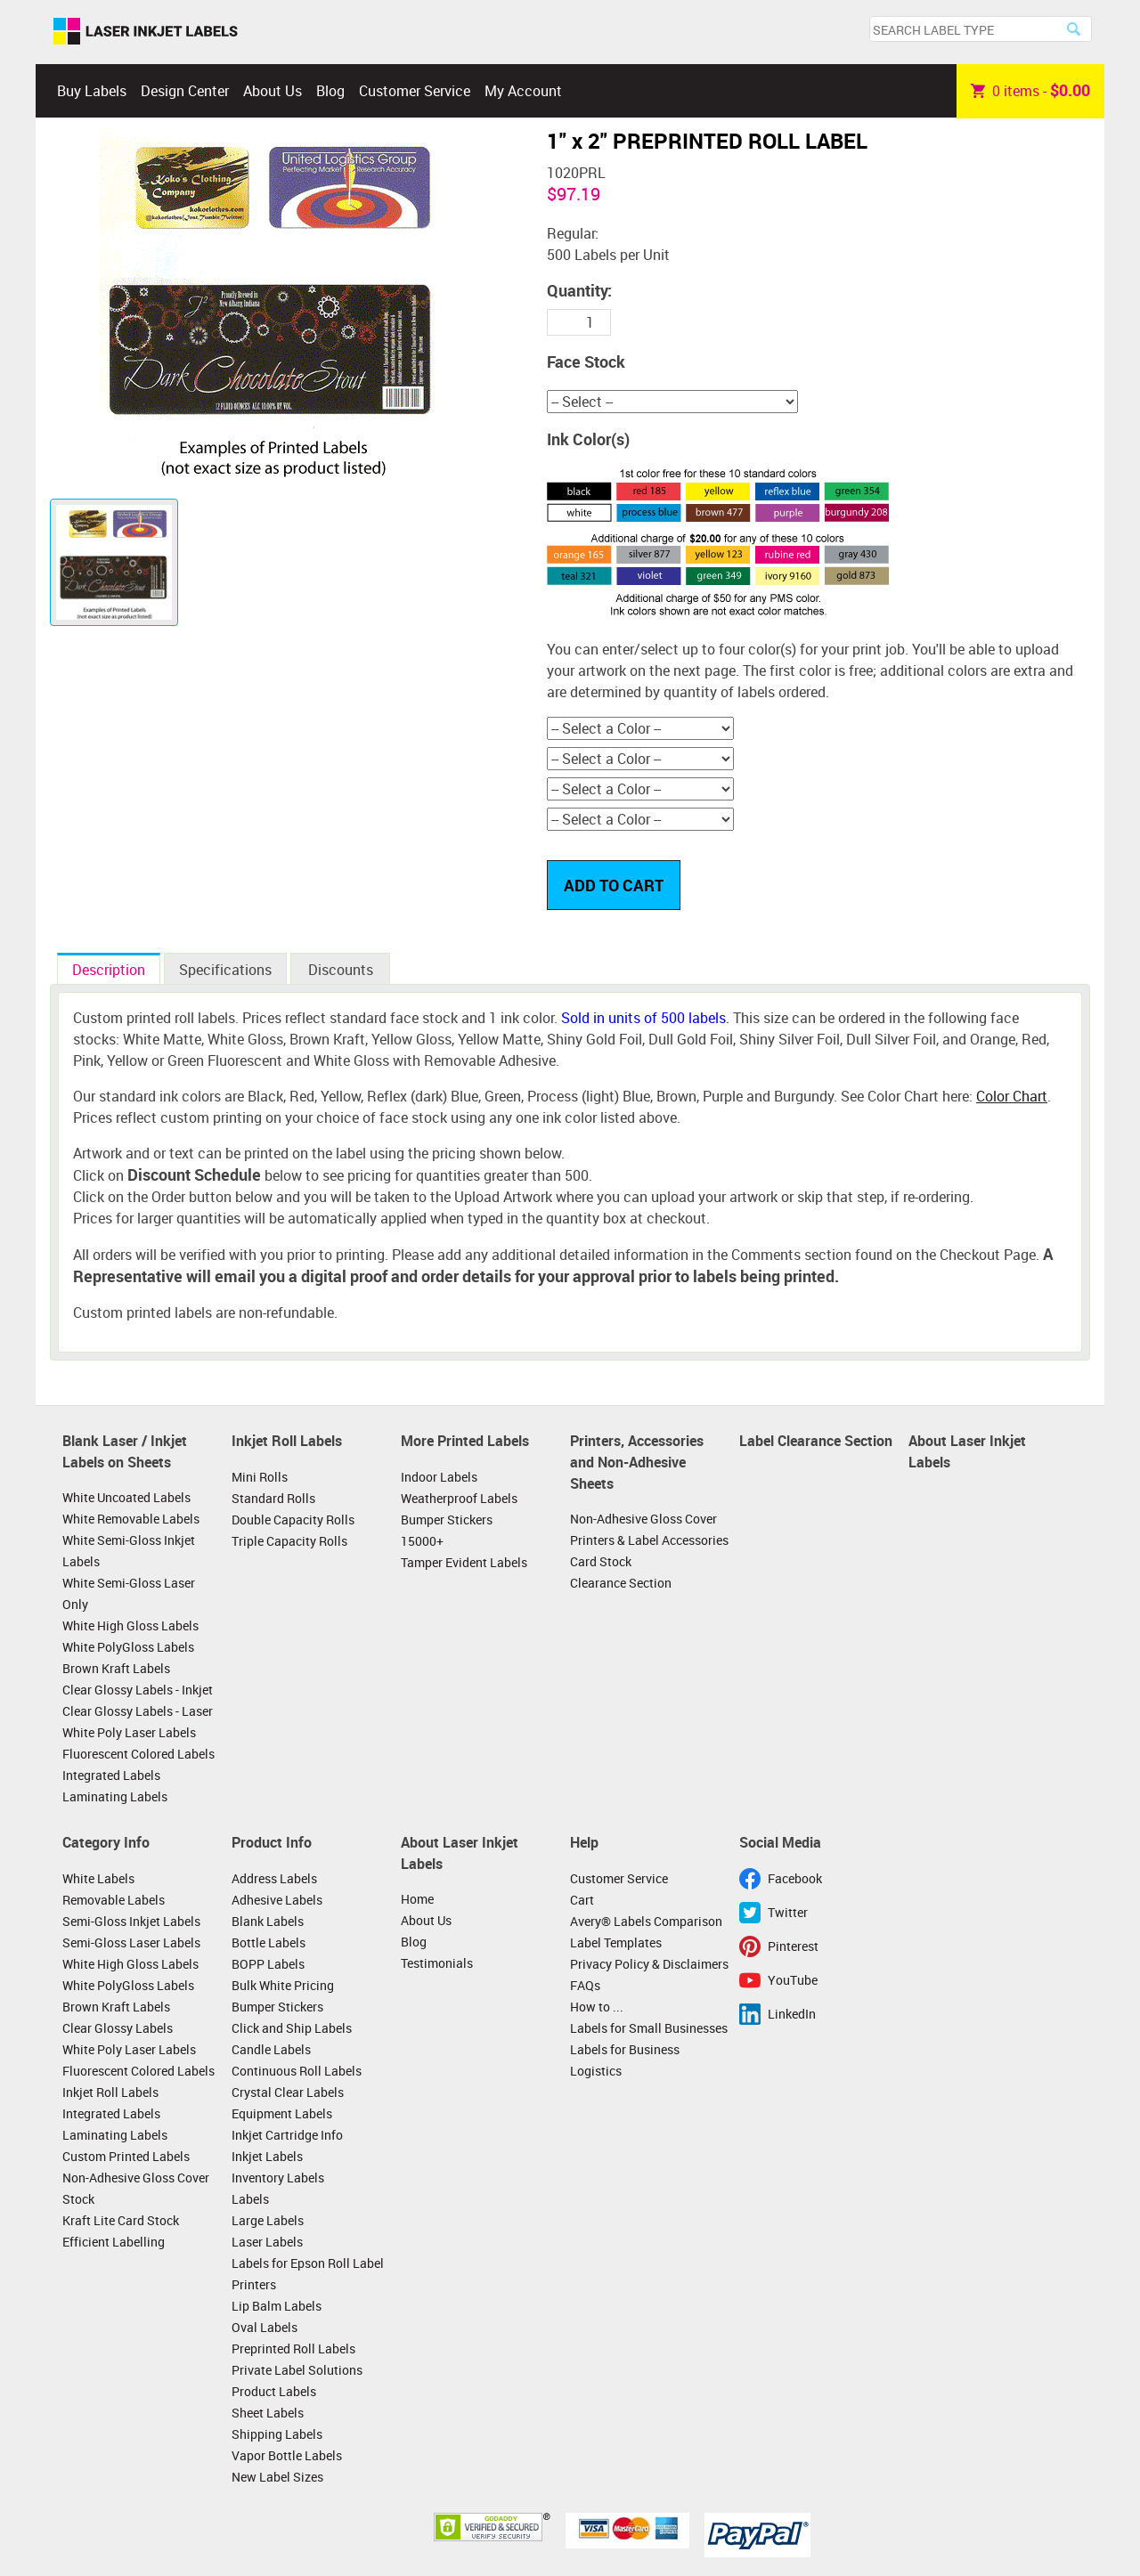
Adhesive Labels (277, 1899)
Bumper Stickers (447, 1519)
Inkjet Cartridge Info (287, 2134)
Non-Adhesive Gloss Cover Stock (135, 2188)
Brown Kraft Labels (116, 1668)
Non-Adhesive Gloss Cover (643, 1518)
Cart (582, 1899)
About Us (272, 91)
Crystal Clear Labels (288, 2092)
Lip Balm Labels (277, 2305)
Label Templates (616, 1942)
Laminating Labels (114, 1796)
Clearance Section (621, 1582)
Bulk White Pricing (283, 1985)
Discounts (340, 969)
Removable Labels (113, 1899)
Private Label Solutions (297, 2369)
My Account (523, 91)
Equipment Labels (282, 2113)
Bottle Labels (268, 1942)
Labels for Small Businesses (649, 2027)
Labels (250, 2198)
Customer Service (414, 91)
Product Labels (274, 2391)
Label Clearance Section (815, 1441)
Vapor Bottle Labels (287, 2455)
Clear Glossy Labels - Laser (137, 1710)
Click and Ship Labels (292, 2027)
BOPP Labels (268, 1963)
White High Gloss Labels (130, 1625)
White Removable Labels (131, 1518)
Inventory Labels (278, 2177)
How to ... (596, 2006)
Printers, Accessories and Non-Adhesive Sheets (637, 1461)
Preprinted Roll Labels (293, 2348)
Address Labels (274, 1878)
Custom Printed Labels (126, 2156)
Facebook (795, 1878)
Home (417, 1898)
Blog (330, 91)
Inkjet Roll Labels (287, 1441)
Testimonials (437, 1962)
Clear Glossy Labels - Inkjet (137, 1689)
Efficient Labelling (113, 2241)
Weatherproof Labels (459, 1498)
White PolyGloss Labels (128, 1646)
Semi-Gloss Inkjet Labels (131, 1921)
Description (108, 969)
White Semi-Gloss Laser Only (128, 1593)
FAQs (585, 1985)
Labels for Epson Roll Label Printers (308, 2274)
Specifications (225, 969)
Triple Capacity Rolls (289, 1540)
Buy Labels (91, 91)
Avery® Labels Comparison (646, 1921)
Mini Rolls (260, 1476)
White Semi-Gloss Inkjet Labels (128, 1551)
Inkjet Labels (267, 2156)
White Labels (98, 1878)
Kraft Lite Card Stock (120, 2220)
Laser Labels (267, 2241)
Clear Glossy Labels (117, 2027)
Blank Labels (268, 1921)
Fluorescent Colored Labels (138, 1753)
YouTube (793, 1979)
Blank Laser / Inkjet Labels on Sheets (124, 1451)
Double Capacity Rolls (293, 1519)
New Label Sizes (277, 2476)
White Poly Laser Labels (129, 1732)
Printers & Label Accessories (649, 1540)
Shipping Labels (277, 2434)
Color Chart (1011, 1096)
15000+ (422, 1540)
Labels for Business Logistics (625, 2060)
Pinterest (793, 1946)
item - (1030, 91)
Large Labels (268, 2220)
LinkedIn (792, 2013)
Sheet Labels (268, 2412)
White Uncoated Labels (126, 1497)
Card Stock (600, 1561)
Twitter (788, 1912)
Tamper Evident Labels (464, 1562)
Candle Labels (271, 2049)
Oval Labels (264, 2327)
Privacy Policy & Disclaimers (649, 1963)
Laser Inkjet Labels (145, 32)
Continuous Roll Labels (297, 2070)
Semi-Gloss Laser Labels (131, 1942)
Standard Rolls (273, 1498)
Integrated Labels (111, 1775)
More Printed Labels (465, 1441)
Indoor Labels (439, 1476)
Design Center (185, 91)
